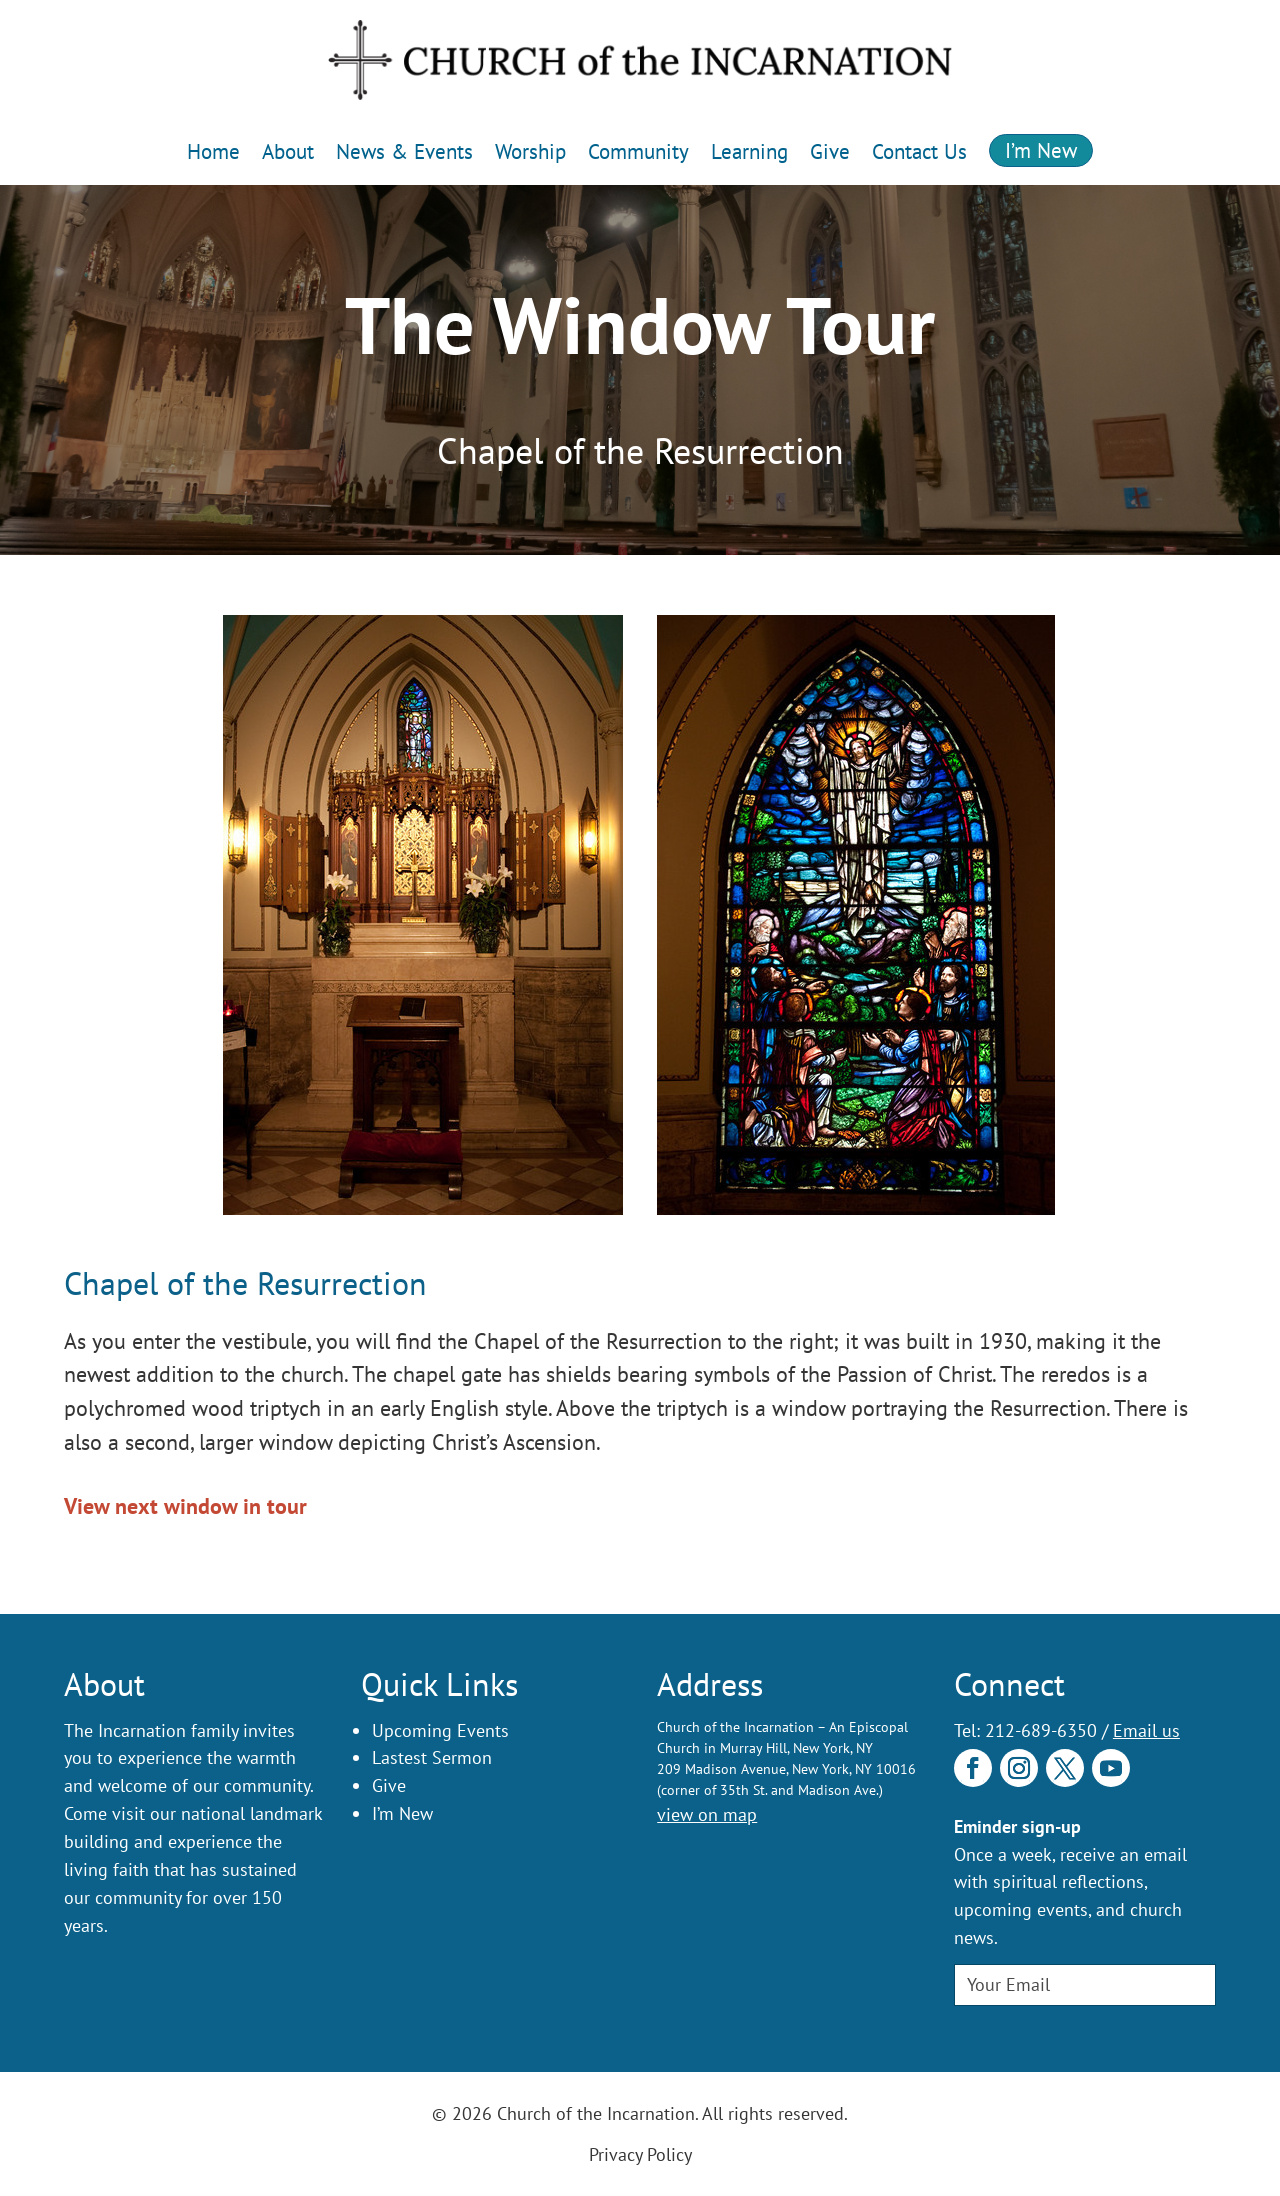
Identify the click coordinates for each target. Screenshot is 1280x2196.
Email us (1146, 1730)
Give (830, 151)
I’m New (1041, 150)
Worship (530, 151)
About (288, 151)
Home (213, 151)
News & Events (404, 151)
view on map (707, 1814)
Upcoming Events (440, 1730)
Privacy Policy (640, 2154)
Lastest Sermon (432, 1757)
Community (638, 151)
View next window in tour (185, 1506)
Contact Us (919, 151)
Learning (749, 151)
